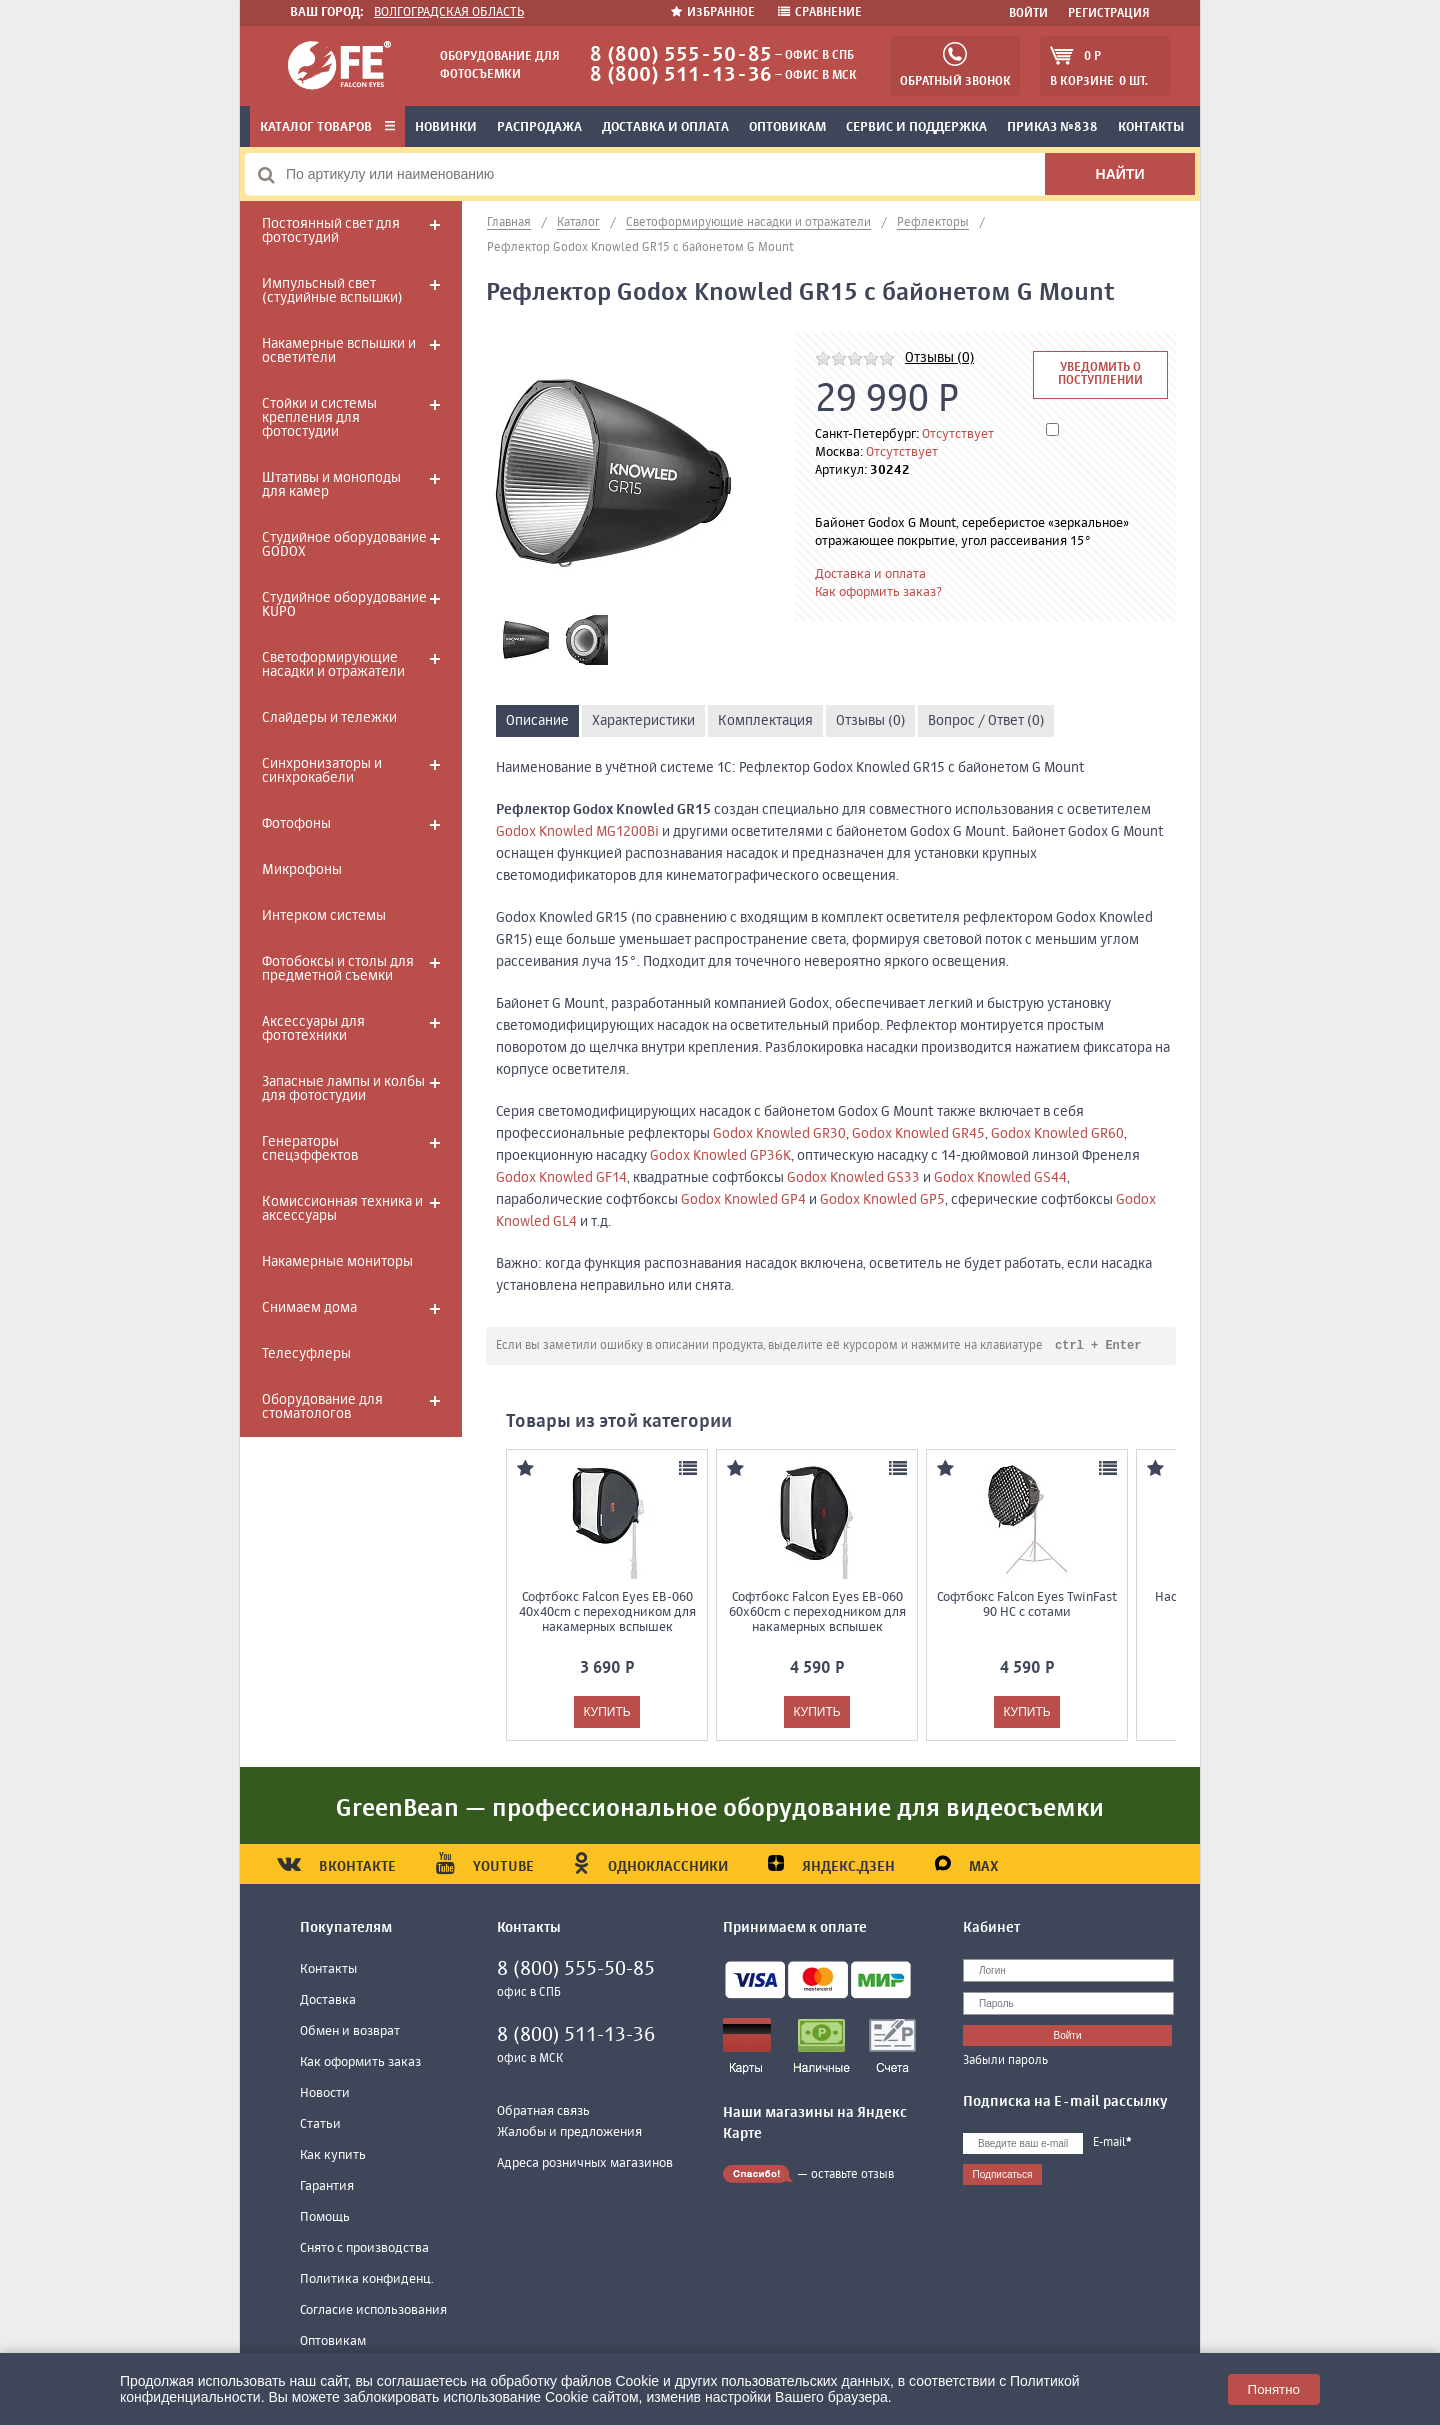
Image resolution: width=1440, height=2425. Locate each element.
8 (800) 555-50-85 (681, 55)
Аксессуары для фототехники (313, 1029)
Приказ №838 (1052, 127)
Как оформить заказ (360, 2063)
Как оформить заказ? (878, 592)
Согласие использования (373, 2311)
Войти (1028, 14)
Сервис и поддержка (916, 127)
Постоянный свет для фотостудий (331, 231)
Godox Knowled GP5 (882, 1200)
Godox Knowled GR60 (1057, 1134)
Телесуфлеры (306, 1354)
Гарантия (327, 2187)
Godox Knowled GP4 (743, 1200)
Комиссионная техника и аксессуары (342, 1209)
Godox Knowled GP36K (720, 1156)
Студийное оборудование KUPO (344, 605)
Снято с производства (364, 2249)
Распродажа (539, 127)
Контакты (1151, 127)
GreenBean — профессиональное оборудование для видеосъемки (720, 1810)
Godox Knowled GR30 (779, 1134)
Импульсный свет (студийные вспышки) (332, 291)
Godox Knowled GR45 (918, 1134)
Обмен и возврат (350, 2032)
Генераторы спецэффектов (310, 1149)
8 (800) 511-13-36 (681, 75)
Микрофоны (302, 870)
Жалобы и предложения (569, 2133)
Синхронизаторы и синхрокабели (322, 771)
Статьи (320, 2125)
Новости (325, 2094)
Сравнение (820, 13)
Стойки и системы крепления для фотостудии (319, 418)
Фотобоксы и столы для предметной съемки (338, 969)
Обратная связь (543, 2112)
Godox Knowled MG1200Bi (577, 832)
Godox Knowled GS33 (853, 1178)
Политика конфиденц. (367, 2280)
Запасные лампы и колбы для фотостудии (343, 1089)
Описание (537, 721)
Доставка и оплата (665, 127)
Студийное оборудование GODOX (344, 545)
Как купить (333, 2156)
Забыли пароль (1005, 2062)
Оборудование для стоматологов (322, 1407)
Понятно (1274, 2389)
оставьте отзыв (852, 2176)
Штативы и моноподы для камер (331, 485)
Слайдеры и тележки (329, 718)
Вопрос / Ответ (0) (986, 721)
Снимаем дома (309, 1308)
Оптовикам (787, 127)
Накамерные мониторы (337, 1262)
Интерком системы (324, 916)
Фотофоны (296, 824)
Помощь (325, 2218)
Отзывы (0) (939, 358)
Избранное (714, 13)
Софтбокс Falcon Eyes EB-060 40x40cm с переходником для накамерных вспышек (607, 1613)
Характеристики (643, 721)
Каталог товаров (327, 127)
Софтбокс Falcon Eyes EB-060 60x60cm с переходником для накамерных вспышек (817, 1613)
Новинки (446, 127)
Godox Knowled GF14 (561, 1178)
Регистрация (1109, 14)
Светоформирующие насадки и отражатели (333, 665)
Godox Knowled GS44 (1000, 1178)
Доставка (328, 2001)
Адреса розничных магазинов (585, 2164)
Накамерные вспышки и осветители (339, 351)
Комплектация (765, 721)
